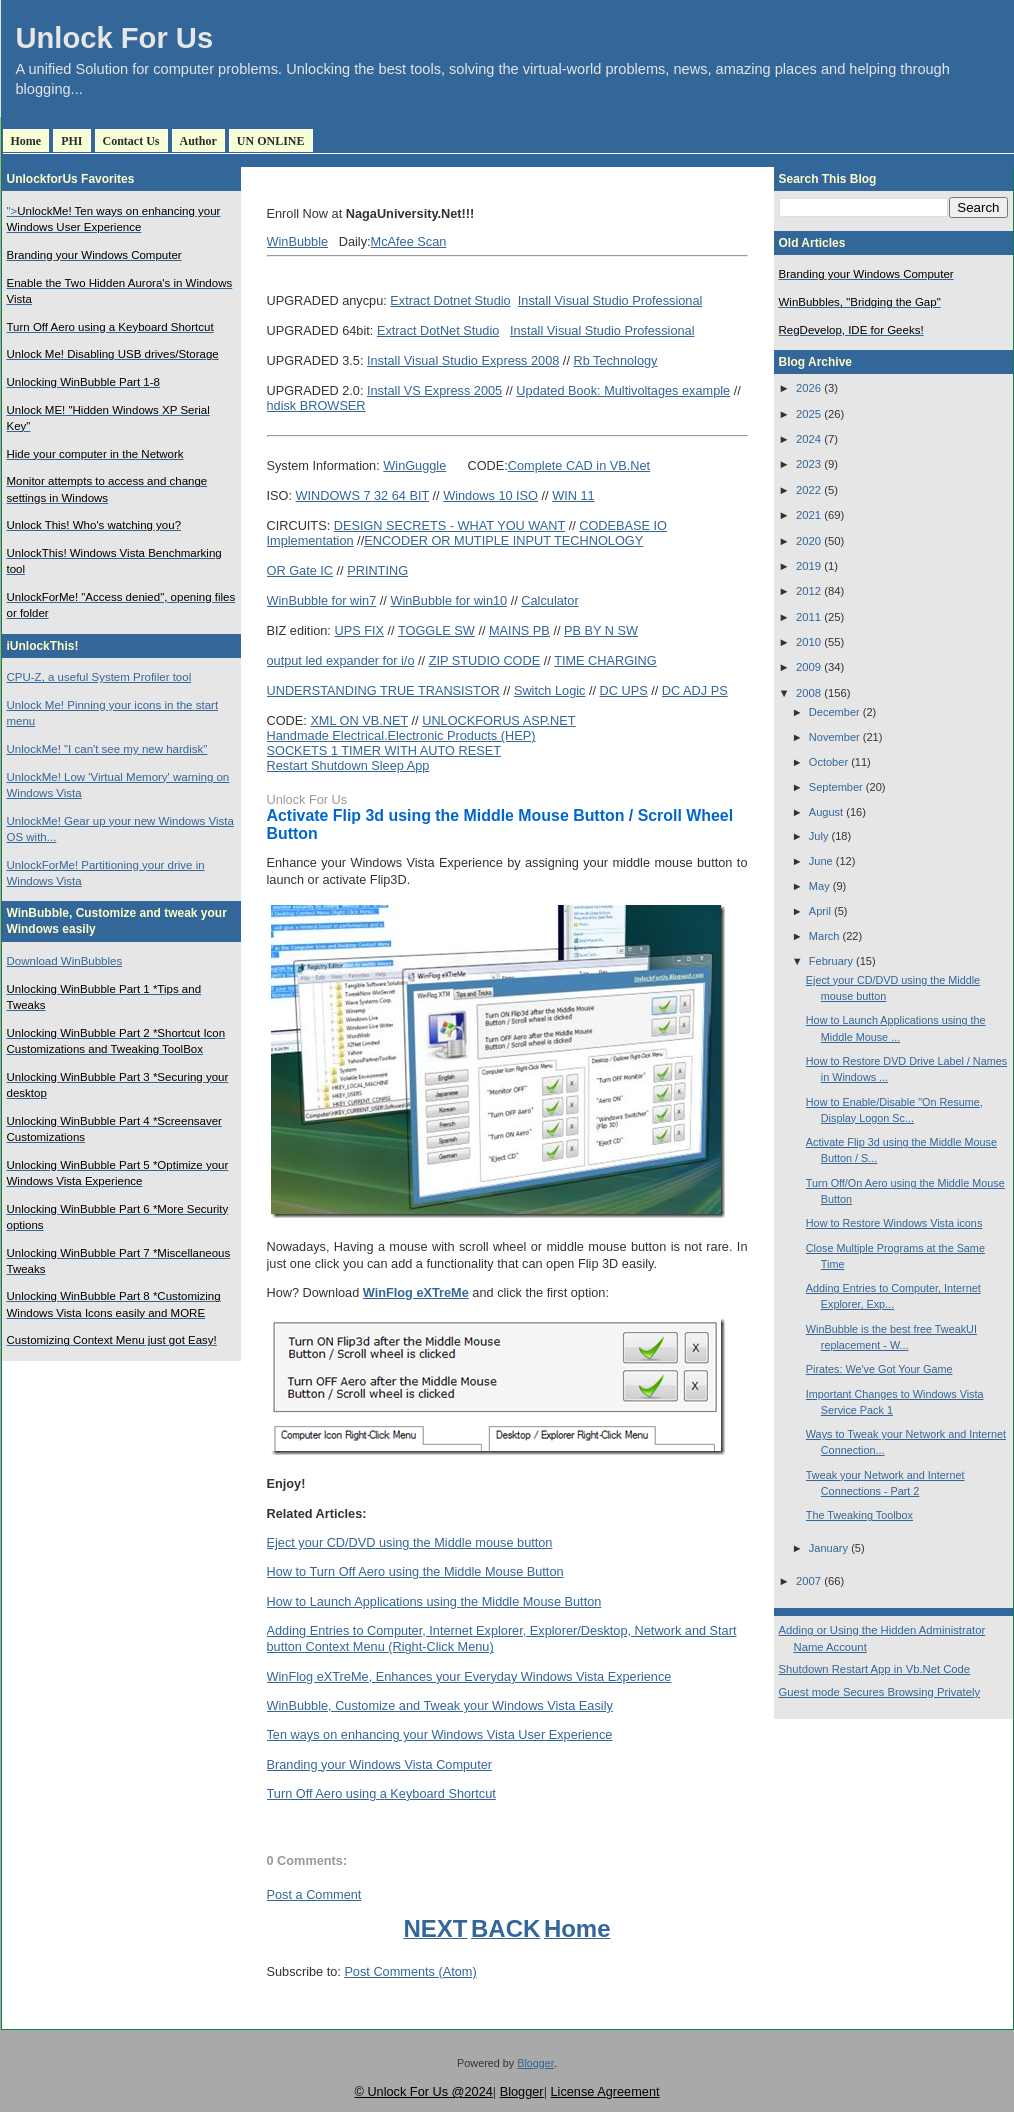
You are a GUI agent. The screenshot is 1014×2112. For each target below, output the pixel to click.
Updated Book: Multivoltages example (623, 390)
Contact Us (131, 141)
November (834, 737)
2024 (808, 439)
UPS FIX (359, 630)
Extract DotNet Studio (438, 330)
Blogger (535, 2063)
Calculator (549, 600)
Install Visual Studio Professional (610, 300)
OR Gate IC (300, 570)
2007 (808, 1581)
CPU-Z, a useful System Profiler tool (99, 677)
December (834, 712)
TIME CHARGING (605, 660)
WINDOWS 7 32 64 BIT (363, 495)
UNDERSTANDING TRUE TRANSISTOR (383, 690)
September (836, 787)
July (819, 836)
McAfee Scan (409, 241)
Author (198, 141)
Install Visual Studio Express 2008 (463, 360)
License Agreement (604, 2091)
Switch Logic (550, 690)
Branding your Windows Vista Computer (380, 1764)
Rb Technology (615, 360)
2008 (808, 693)
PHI (71, 141)
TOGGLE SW (436, 630)
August (826, 812)
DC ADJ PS (695, 690)
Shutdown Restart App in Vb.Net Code (875, 1669)
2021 (808, 515)
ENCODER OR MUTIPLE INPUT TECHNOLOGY (503, 540)
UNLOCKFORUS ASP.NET (498, 720)
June (821, 861)
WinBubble (298, 241)
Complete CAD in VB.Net (579, 465)
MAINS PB (519, 630)
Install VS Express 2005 (434, 390)
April (820, 911)
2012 (808, 591)
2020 (808, 541)
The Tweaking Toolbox (859, 1515)
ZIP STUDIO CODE (485, 660)
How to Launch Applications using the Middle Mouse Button (434, 1601)
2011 (808, 617)
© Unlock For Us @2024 (423, 2091)
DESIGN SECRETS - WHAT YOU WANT (449, 525)
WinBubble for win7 (322, 600)
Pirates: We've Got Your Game (879, 1369)
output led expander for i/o (341, 660)
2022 (808, 490)
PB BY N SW (601, 630)
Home (26, 141)
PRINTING (377, 570)
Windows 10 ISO (490, 495)
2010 (808, 642)
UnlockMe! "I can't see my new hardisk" (107, 749)
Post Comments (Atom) (410, 1971)
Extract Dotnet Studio (450, 300)
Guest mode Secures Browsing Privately (880, 1692)
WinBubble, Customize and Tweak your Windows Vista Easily (440, 1705)
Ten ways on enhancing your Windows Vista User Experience (440, 1734)
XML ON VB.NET (359, 720)
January (828, 1548)
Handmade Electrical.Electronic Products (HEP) (401, 735)
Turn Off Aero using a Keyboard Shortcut (381, 1793)
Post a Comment (314, 1894)
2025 (808, 414)
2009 (808, 667)
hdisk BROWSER (316, 405)
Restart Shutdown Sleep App (348, 765)
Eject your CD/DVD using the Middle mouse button (410, 1542)
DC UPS (624, 690)
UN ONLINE (271, 141)
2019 (808, 566)
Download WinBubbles (65, 961)
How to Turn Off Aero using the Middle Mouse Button (415, 1571)
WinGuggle (414, 465)
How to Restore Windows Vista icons (894, 1223)
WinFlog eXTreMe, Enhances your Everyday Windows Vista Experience (469, 1676)
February (831, 961)
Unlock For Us (115, 38)
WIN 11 (573, 495)
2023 (808, 464)
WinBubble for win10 (448, 600)
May (819, 886)
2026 (808, 388)
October (828, 762)
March (824, 936)
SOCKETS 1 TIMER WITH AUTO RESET (384, 750)
